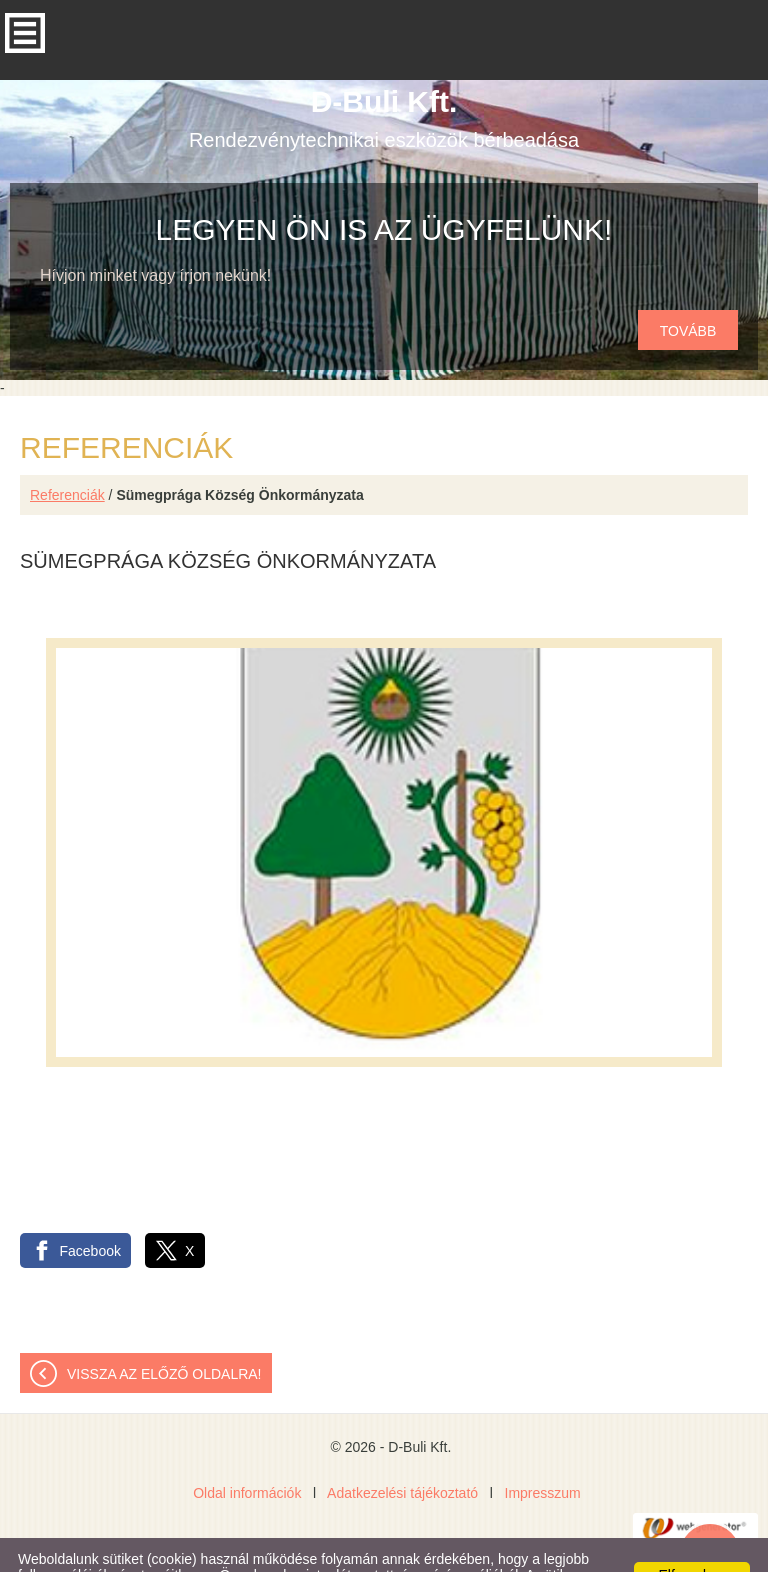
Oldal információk (247, 1453)
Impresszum (543, 1453)
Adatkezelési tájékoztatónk (542, 1551)
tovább (688, 291)
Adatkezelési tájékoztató (402, 1453)
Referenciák (67, 455)
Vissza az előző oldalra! (164, 1334)
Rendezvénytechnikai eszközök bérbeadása (384, 78)
